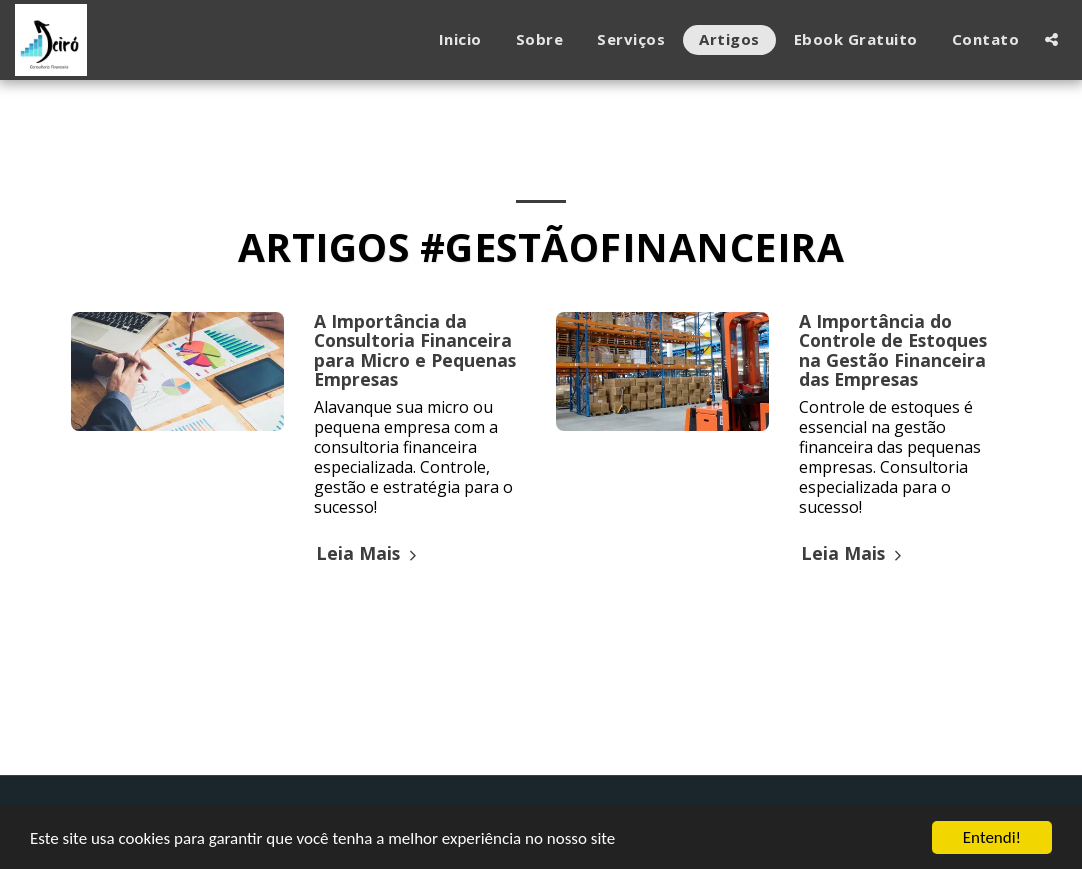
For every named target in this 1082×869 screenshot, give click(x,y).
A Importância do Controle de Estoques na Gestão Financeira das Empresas (893, 350)
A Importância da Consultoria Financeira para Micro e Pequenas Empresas (415, 350)
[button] (1051, 39)
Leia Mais (369, 553)
